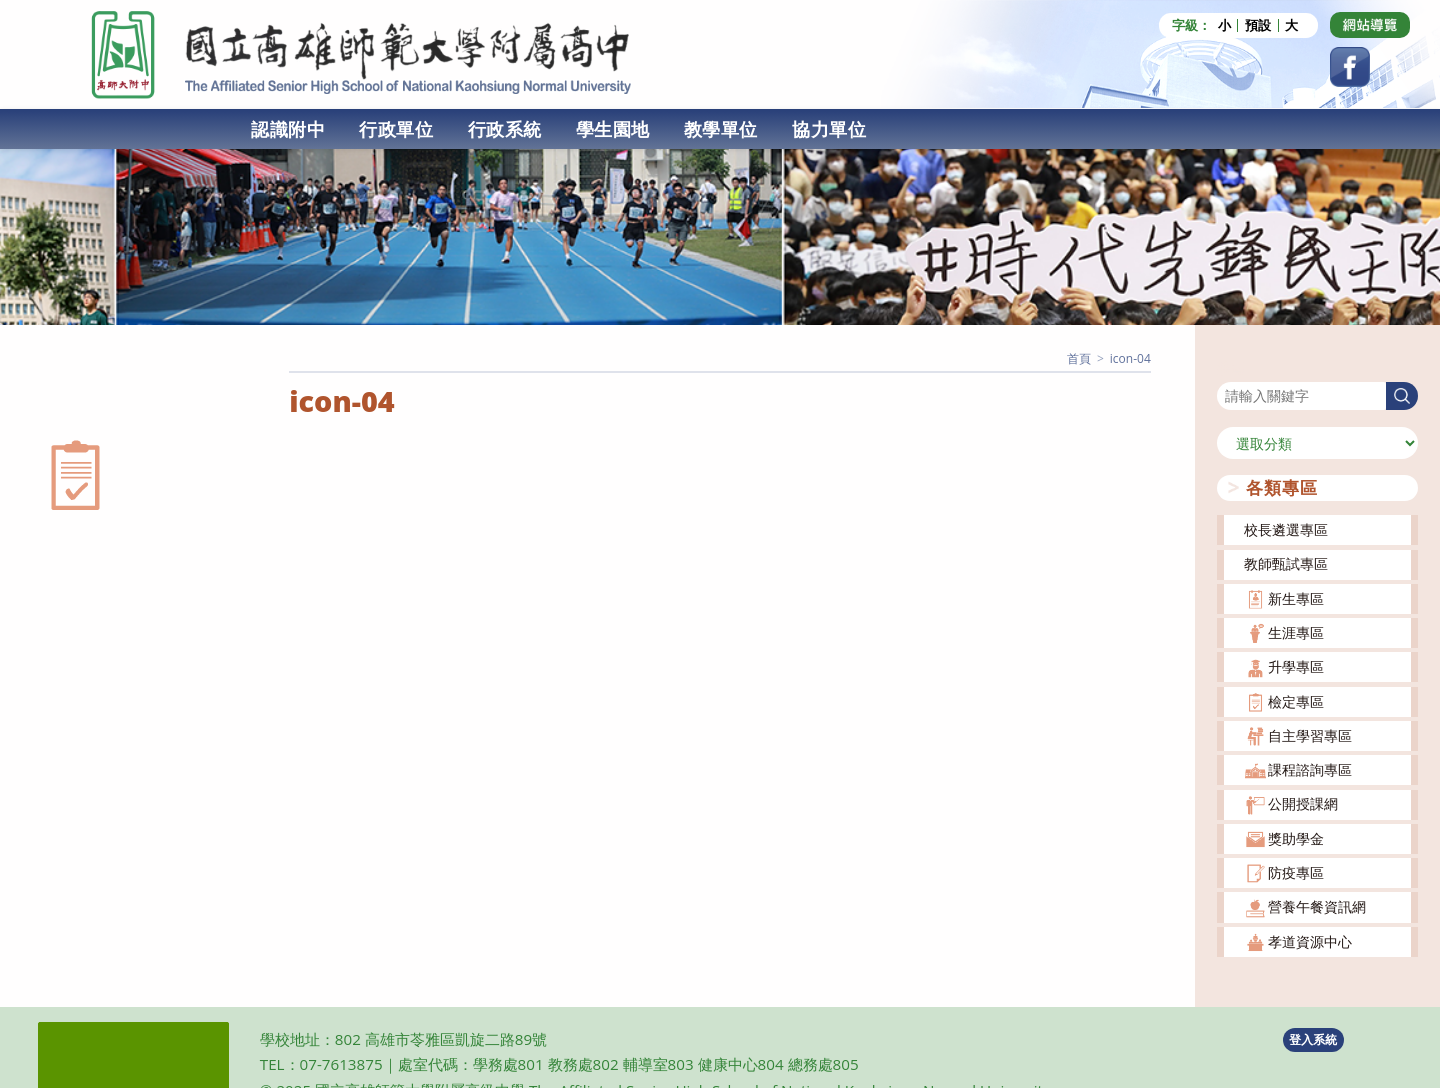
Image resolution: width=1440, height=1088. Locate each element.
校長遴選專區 (1286, 529)
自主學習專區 (1310, 735)
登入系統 (1313, 1039)
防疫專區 (1296, 872)
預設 (1258, 25)
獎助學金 (1296, 838)
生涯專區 (1296, 632)
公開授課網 (1303, 803)
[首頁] (1079, 358)
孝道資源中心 (1310, 941)
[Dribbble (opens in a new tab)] (1370, 25)
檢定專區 (1296, 701)
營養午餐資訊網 (1317, 906)
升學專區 (1296, 666)
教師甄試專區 (1286, 563)
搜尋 (1231, 368)
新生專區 (1296, 598)
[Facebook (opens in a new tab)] (1350, 67)
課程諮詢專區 (1310, 769)
